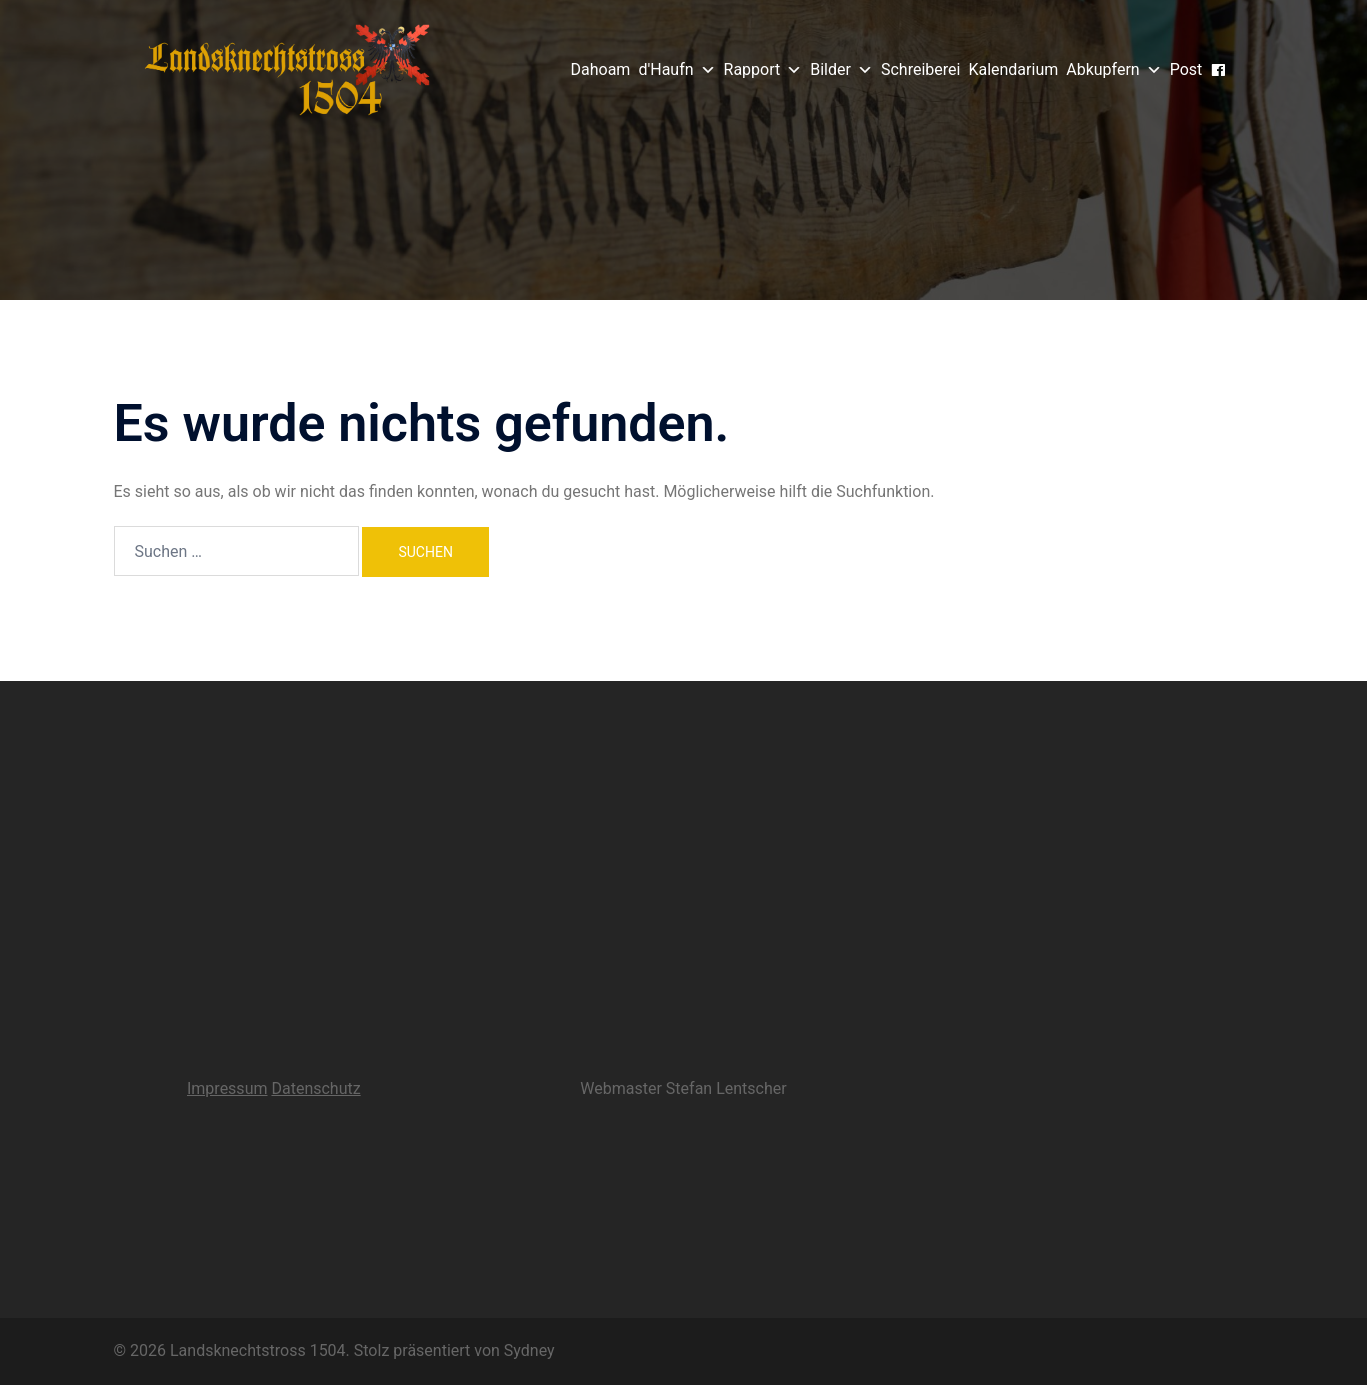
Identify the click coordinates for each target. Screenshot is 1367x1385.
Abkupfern (1113, 70)
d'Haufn (676, 70)
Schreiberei (920, 69)
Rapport (763, 70)
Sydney (529, 1350)
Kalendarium (1013, 69)
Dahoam (601, 69)
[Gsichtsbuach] (1218, 70)
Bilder (841, 70)
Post (1186, 69)
